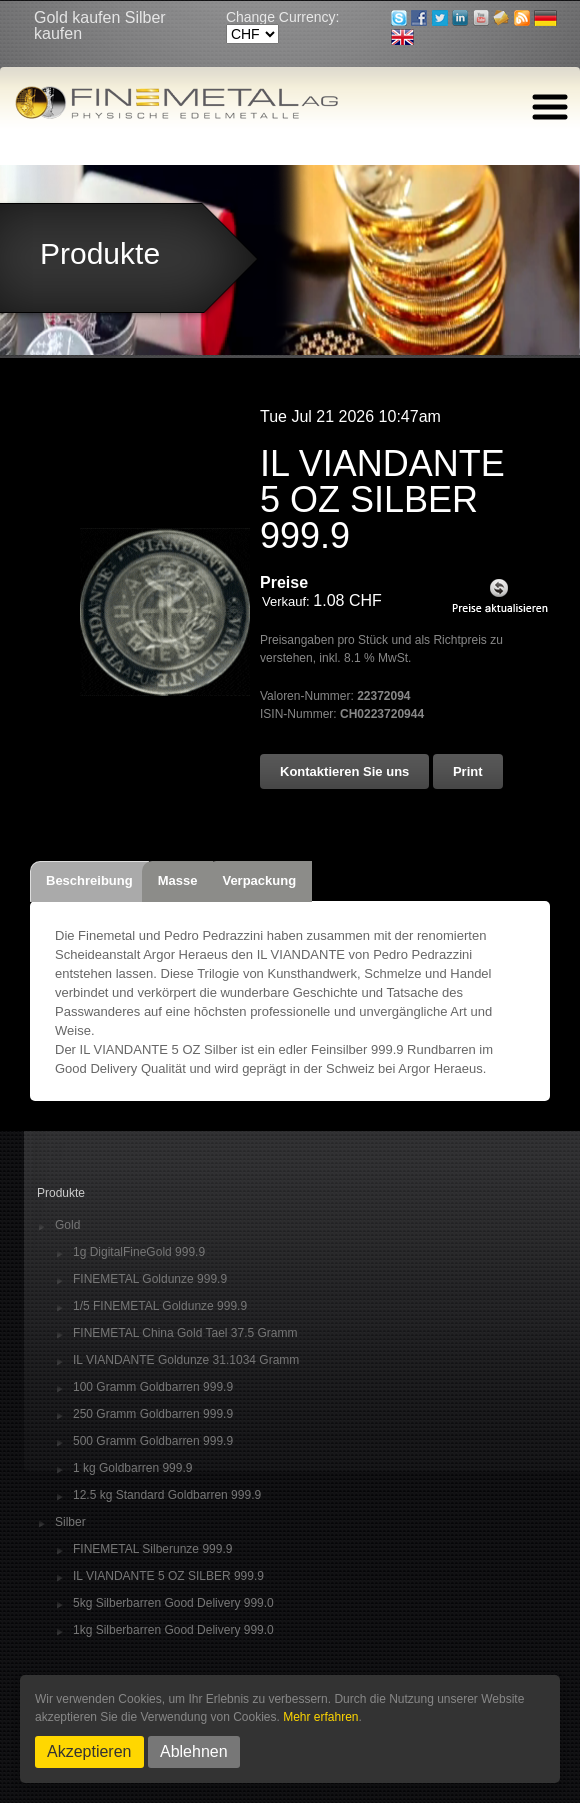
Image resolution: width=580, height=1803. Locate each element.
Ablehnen (194, 1751)
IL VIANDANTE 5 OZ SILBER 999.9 (168, 1576)
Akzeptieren (89, 1751)
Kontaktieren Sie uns (344, 771)
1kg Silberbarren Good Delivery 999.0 (173, 1630)
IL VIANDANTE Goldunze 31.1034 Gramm (186, 1360)
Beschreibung (89, 880)
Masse (178, 880)
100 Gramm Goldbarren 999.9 (153, 1387)
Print (468, 771)
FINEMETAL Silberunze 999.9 (152, 1549)
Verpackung (259, 880)
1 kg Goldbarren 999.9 (132, 1468)
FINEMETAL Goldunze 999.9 (150, 1279)
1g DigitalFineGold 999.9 (139, 1252)
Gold (67, 1225)
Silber (70, 1522)
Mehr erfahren (320, 1717)
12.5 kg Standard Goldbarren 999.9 (167, 1495)
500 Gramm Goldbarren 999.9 (153, 1441)
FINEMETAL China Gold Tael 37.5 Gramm (185, 1333)
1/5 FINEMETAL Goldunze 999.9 (160, 1306)
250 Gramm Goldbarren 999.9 (153, 1414)
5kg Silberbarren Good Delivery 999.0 (173, 1603)
